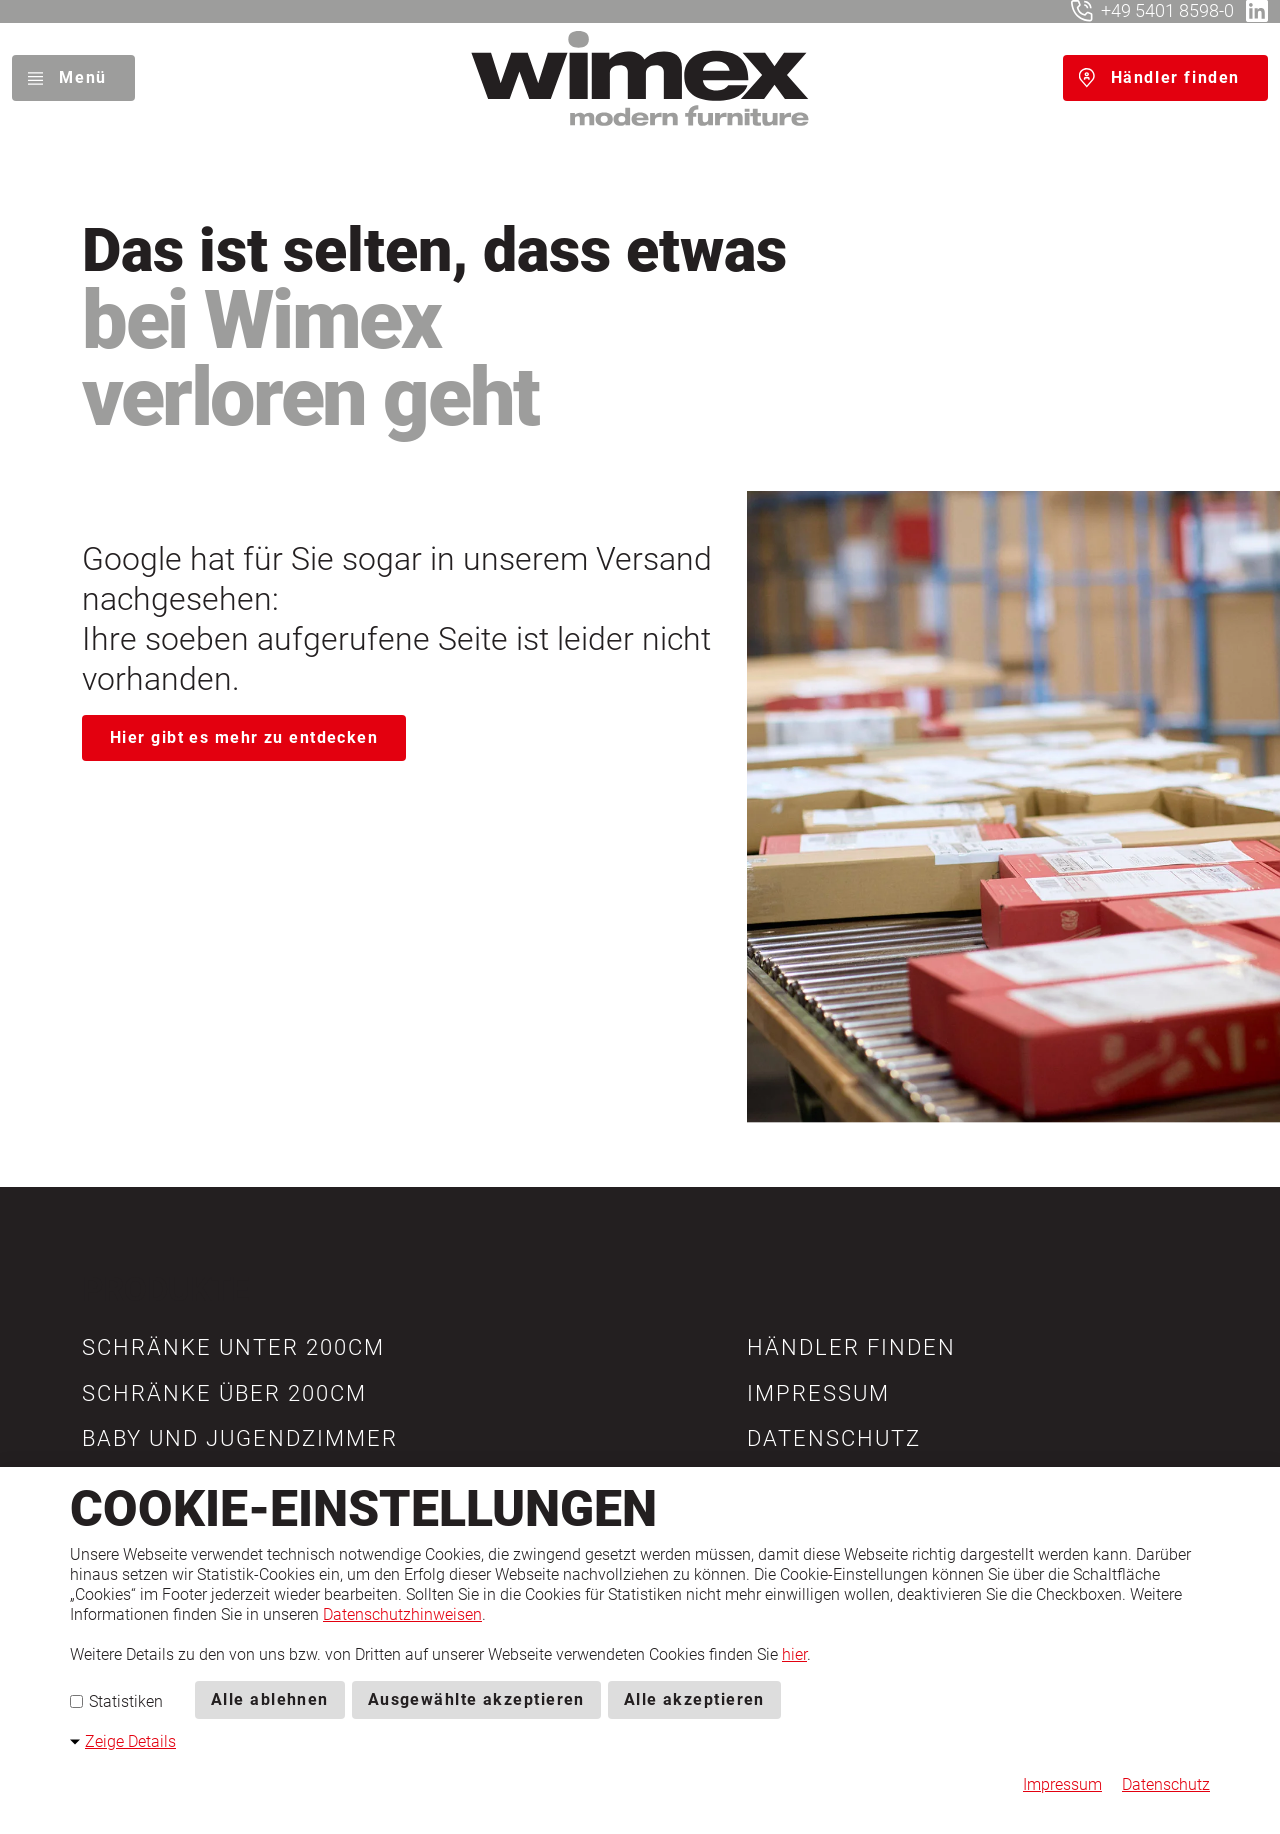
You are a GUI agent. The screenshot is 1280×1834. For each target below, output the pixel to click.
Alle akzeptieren (694, 1699)
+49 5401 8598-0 (1167, 10)
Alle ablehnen (270, 1699)
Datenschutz (1166, 1784)
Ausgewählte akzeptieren (476, 1699)
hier (794, 1654)
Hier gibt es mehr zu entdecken (244, 737)
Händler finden (1175, 77)
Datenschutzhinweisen (402, 1614)
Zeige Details (130, 1741)
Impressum (1062, 1784)
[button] (233, 1348)
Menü (82, 77)
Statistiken (116, 1701)
